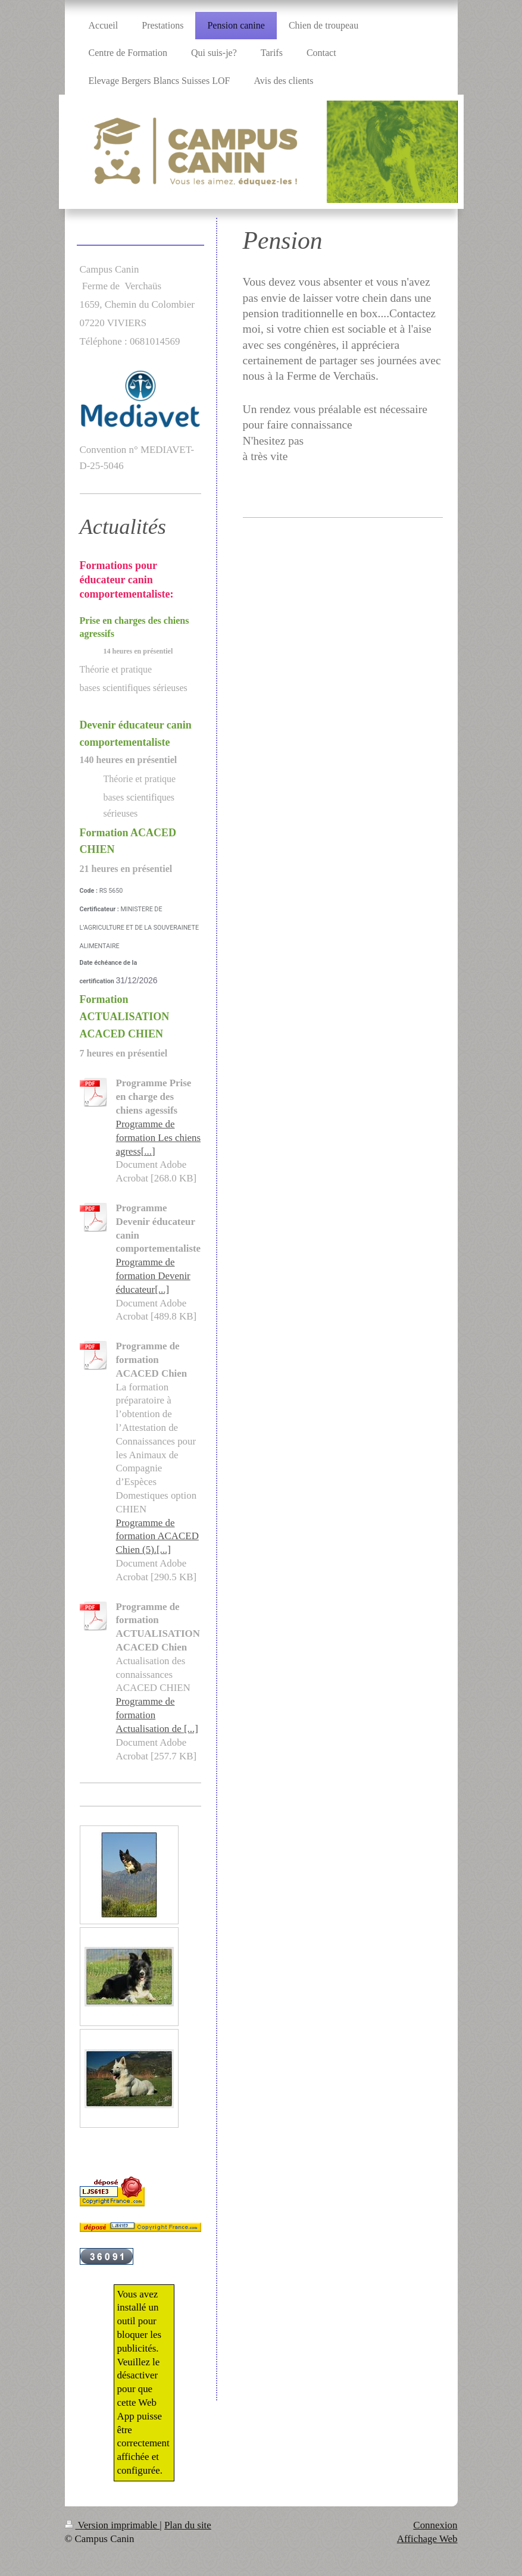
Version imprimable (112, 2525)
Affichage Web (427, 2538)
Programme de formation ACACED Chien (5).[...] (157, 1536)
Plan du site (187, 2525)
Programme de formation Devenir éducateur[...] (153, 1275)
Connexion (435, 2525)
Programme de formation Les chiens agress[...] (158, 1137)
